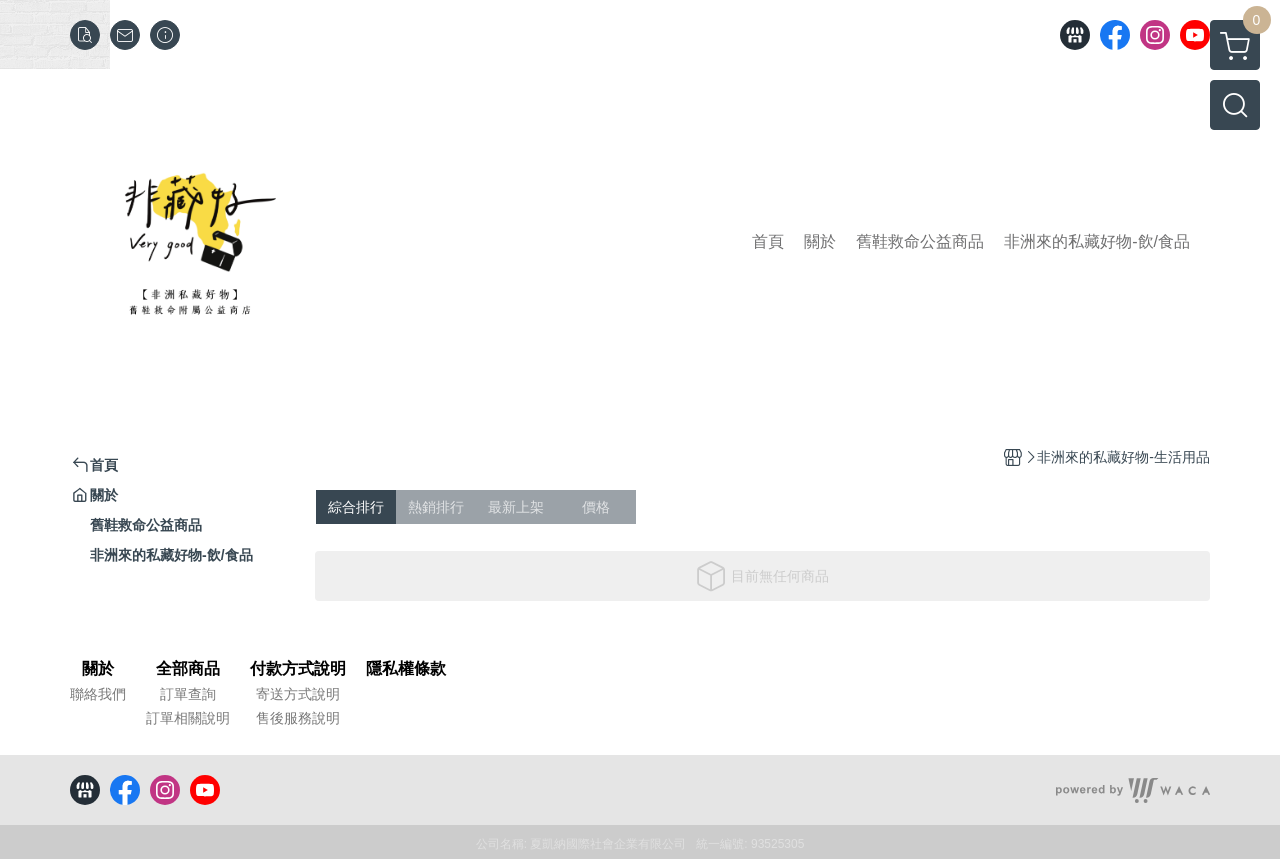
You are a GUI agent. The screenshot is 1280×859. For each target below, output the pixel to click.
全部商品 (188, 669)
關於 (98, 669)
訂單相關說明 (188, 718)
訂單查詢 (188, 694)
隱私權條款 (406, 669)
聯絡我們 (98, 694)
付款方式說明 (298, 669)
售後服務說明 (298, 718)
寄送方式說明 (298, 694)
